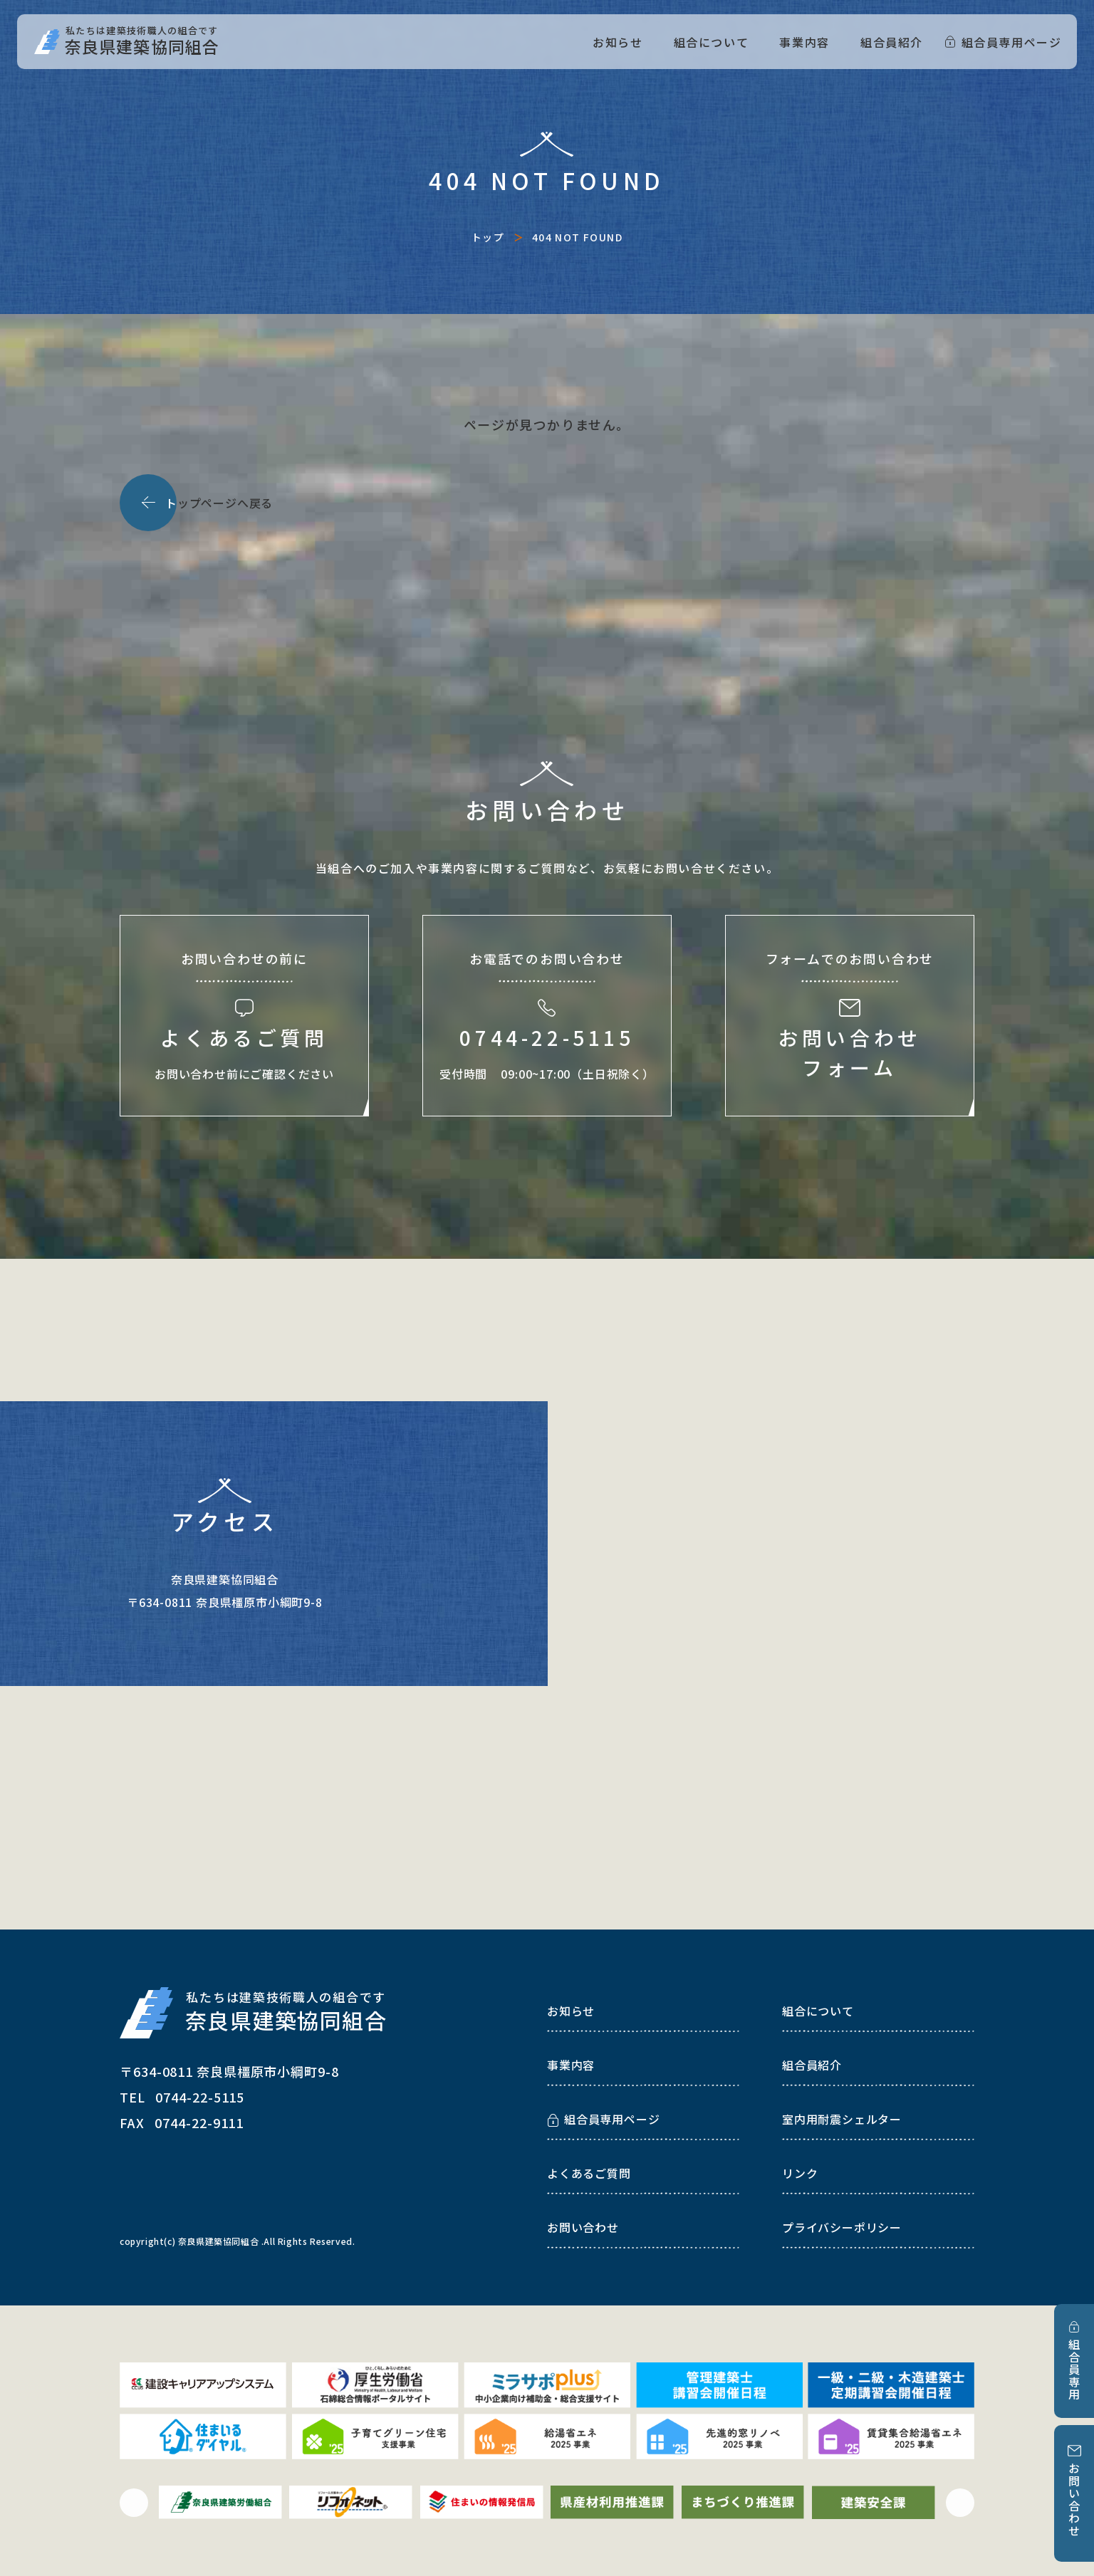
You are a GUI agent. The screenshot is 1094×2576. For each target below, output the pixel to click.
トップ (488, 237)
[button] (134, 2502)
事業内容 (804, 42)
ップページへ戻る (219, 503)
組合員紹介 (891, 42)
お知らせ (617, 42)
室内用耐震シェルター (842, 2118)
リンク (800, 2173)
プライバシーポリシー (842, 2227)
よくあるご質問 (589, 2173)
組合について (711, 42)
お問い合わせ (1074, 2500)
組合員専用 (1074, 2369)
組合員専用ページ (1012, 42)
